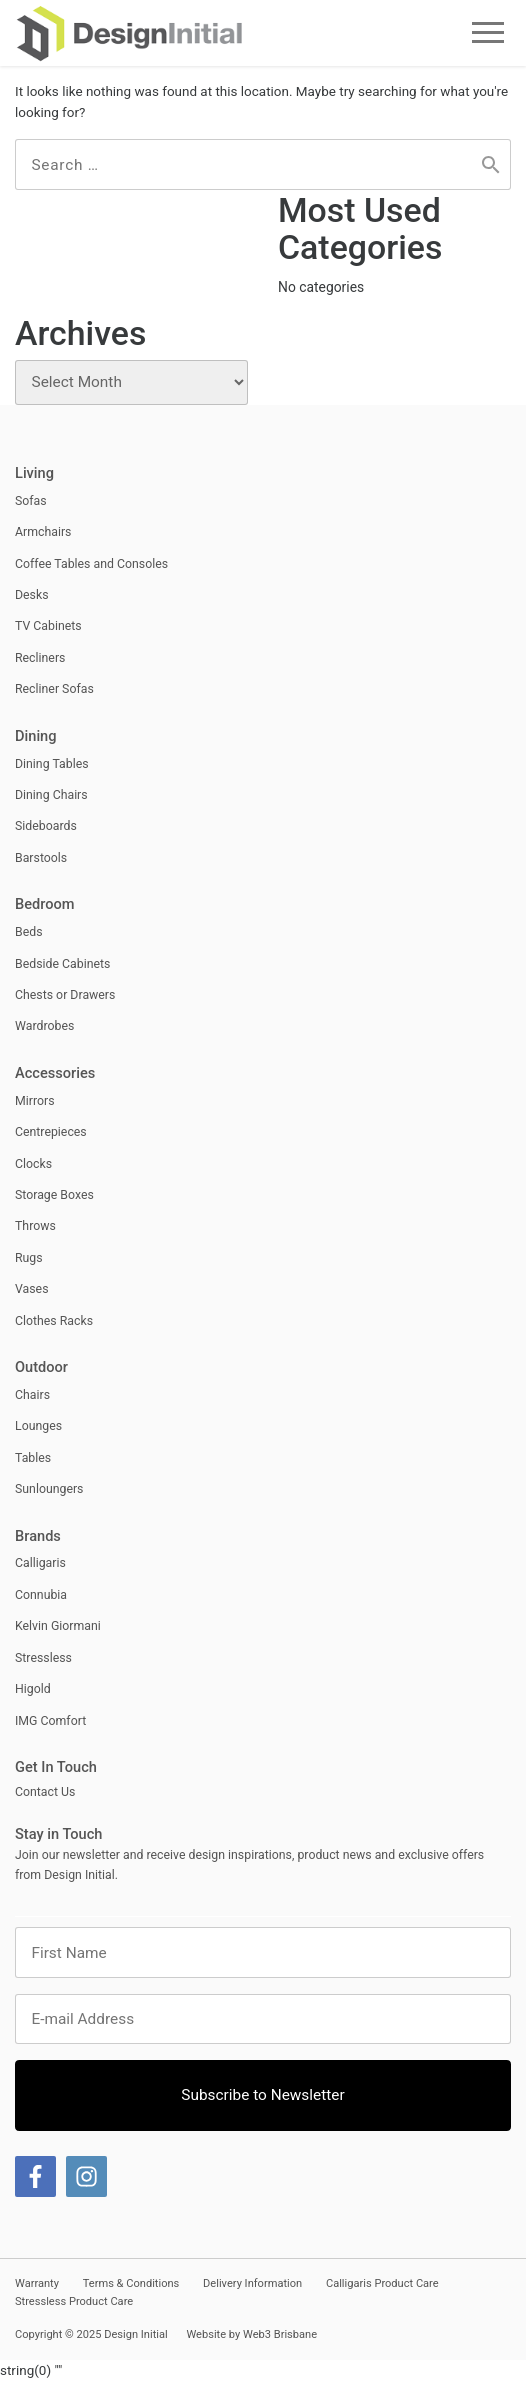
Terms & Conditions (131, 2283)
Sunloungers (49, 1489)
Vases (32, 1289)
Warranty (37, 2283)
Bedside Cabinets (62, 964)
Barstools (41, 858)
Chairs (32, 1395)
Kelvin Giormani (58, 1626)
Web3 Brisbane (280, 2334)
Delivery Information (252, 2283)
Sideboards (46, 826)
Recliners (40, 658)
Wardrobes (44, 1026)
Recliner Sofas (54, 689)
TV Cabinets (48, 626)
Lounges (38, 1426)
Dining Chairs (51, 795)
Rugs (29, 1258)
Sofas (31, 501)
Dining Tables (52, 764)
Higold (33, 1689)
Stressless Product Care (74, 2301)
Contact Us (45, 1792)
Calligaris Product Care (382, 2283)
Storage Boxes (54, 1195)
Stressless (43, 1658)
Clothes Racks (54, 1321)
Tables (33, 1458)
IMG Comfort (50, 1721)
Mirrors (35, 1101)
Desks (32, 595)
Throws (35, 1226)
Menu (488, 32)
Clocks (33, 1164)
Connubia (41, 1595)
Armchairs (43, 532)
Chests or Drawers (65, 995)
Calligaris (40, 1563)
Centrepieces (51, 1132)
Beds (29, 932)
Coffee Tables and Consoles (91, 564)
